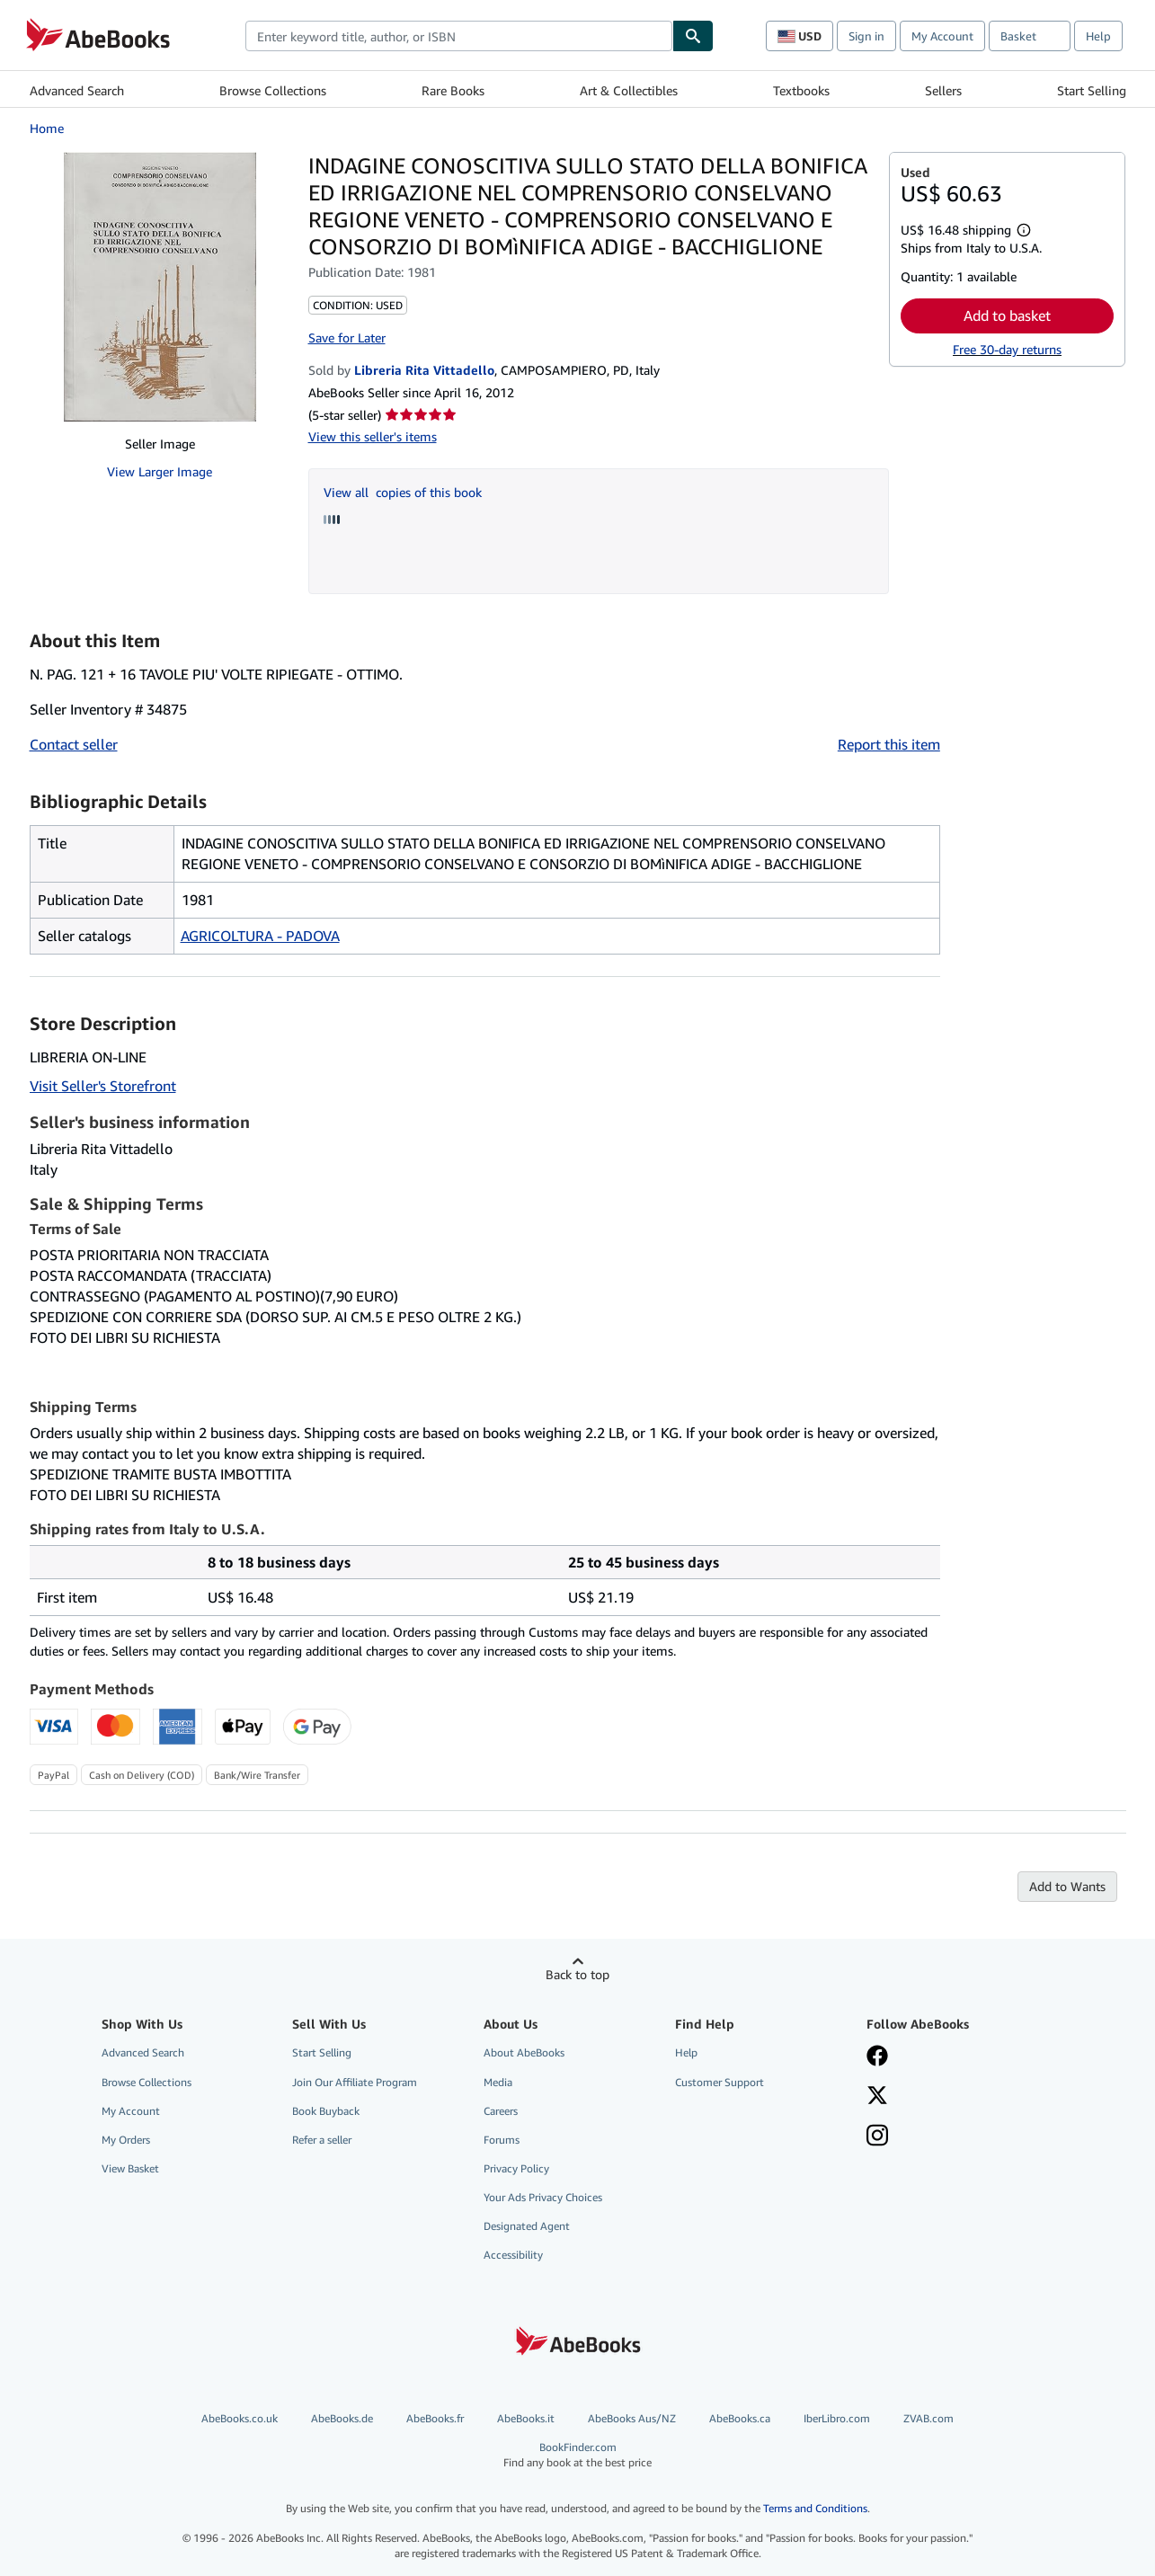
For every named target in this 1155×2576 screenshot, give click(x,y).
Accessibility (513, 2254)
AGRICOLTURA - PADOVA (260, 936)
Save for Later (347, 337)
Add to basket (1007, 315)
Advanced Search (77, 90)
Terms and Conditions (815, 2508)
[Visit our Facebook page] (877, 2057)
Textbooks (801, 90)
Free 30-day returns (1007, 349)
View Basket (130, 2168)
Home (47, 128)
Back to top (577, 1974)
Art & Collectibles (629, 90)
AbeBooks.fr (435, 2418)
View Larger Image (159, 471)
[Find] (693, 36)
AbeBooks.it (526, 2418)
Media (498, 2082)
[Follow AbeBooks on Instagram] (877, 2137)
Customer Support (719, 2082)
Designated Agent (527, 2226)
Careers (501, 2111)
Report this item (889, 744)
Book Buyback (326, 2111)
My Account (942, 36)
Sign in (866, 36)
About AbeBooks (524, 2052)
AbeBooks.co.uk (239, 2418)
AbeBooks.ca (739, 2418)
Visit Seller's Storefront (103, 1086)
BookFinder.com (577, 2455)
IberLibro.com (837, 2418)
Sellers (943, 90)
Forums (502, 2139)
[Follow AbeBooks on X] (877, 2097)
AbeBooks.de (342, 2418)
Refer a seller (321, 2139)
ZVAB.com (928, 2418)
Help (1098, 36)
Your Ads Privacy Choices (543, 2197)
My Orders (126, 2139)
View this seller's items (372, 436)
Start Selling (1091, 90)
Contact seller (74, 744)
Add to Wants (1067, 1886)
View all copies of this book (403, 492)
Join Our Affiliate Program (354, 2082)
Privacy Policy (516, 2168)
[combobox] (458, 36)
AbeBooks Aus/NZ (632, 2418)
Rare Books (453, 90)
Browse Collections (272, 90)
